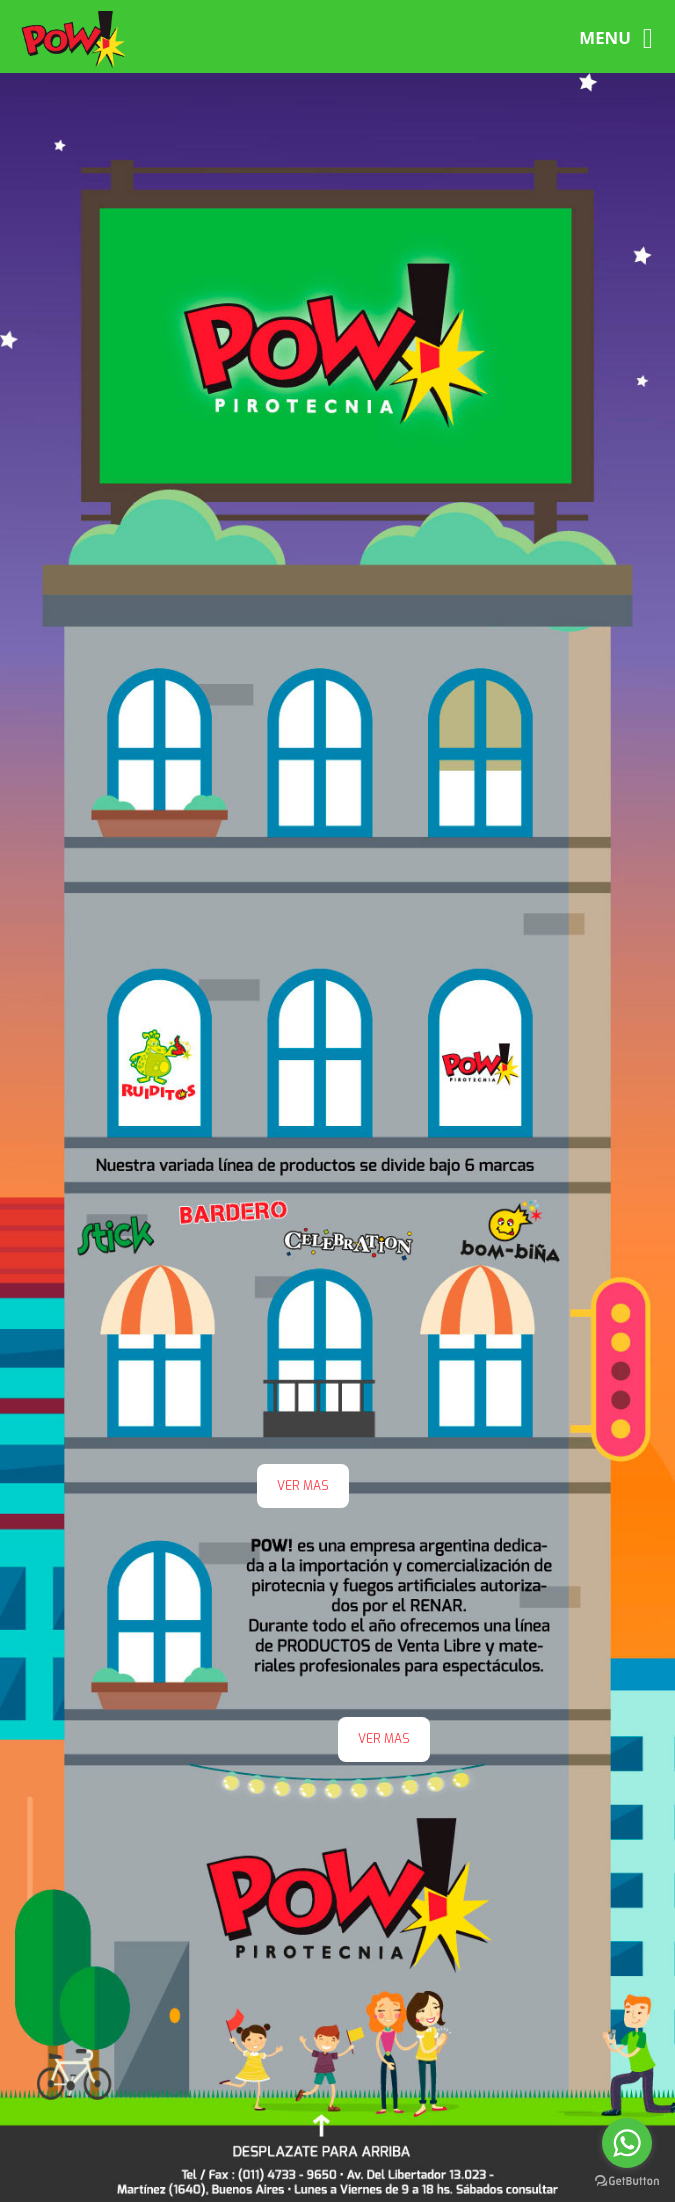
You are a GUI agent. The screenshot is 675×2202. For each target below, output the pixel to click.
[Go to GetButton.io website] (627, 2181)
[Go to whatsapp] (627, 2143)
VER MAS (384, 1739)
